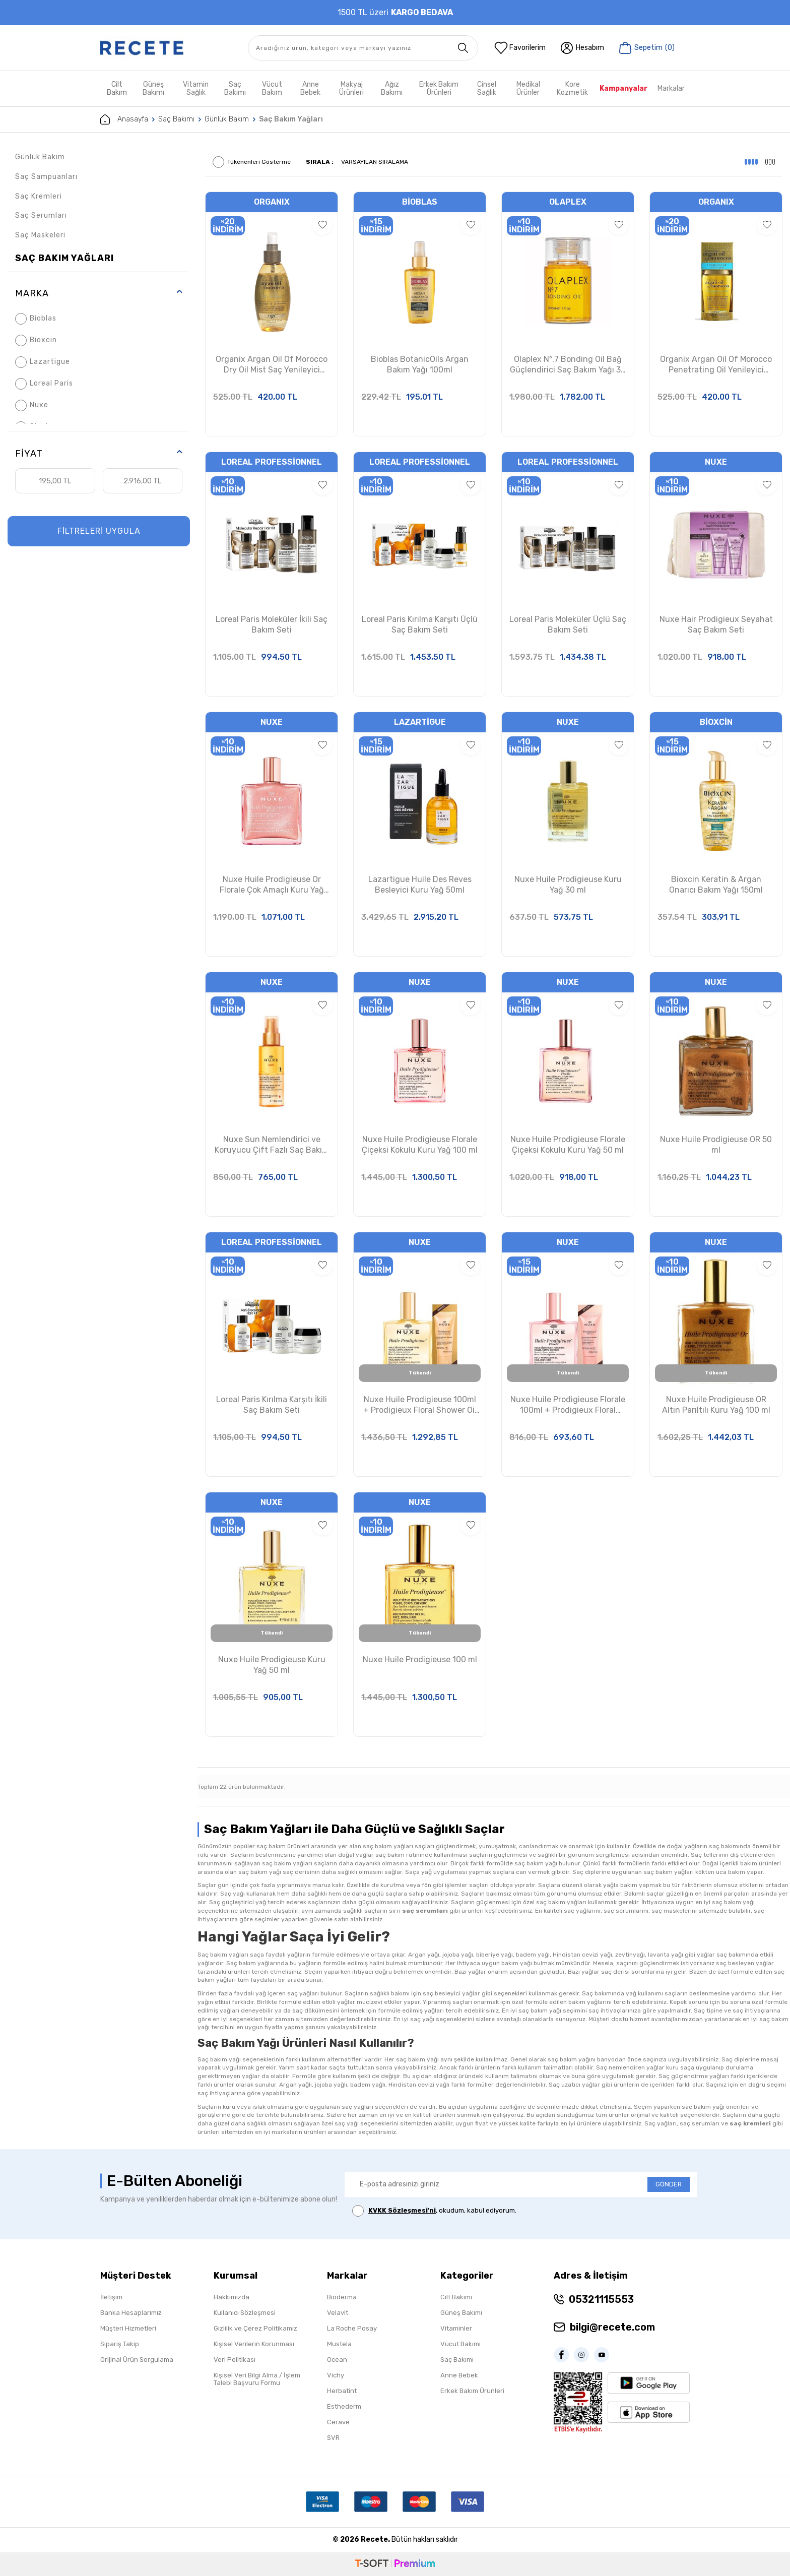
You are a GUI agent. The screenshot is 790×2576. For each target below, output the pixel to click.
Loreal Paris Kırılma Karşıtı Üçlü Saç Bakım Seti (420, 624)
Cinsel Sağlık (486, 88)
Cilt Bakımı (456, 2297)
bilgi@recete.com (612, 2327)
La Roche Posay (352, 2328)
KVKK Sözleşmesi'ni (402, 2210)
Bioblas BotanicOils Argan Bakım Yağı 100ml (420, 364)
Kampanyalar (623, 88)
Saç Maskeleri (40, 235)
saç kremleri (750, 2123)
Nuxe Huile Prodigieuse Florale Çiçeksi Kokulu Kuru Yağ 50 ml (567, 1145)
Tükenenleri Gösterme (252, 162)
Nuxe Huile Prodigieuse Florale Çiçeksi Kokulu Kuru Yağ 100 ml (420, 1145)
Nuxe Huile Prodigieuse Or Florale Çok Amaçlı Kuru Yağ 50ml (272, 885)
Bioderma (342, 2297)
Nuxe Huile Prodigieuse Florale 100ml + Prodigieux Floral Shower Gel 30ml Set (567, 1405)
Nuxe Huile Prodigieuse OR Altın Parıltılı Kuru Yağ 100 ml (716, 1405)
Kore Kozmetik (572, 88)
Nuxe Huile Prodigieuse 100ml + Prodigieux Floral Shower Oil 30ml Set (420, 1405)
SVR (333, 2437)
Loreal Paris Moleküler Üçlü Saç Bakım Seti (567, 624)
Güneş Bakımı (153, 88)
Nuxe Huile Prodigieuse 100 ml (420, 1659)
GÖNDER (668, 2184)
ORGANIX (272, 202)
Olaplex (567, 202)
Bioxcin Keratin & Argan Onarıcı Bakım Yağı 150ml (716, 884)
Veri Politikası (234, 2359)
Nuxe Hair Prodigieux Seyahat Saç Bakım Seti (716, 624)
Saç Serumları (41, 215)
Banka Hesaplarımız (131, 2312)
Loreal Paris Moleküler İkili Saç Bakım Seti (271, 624)
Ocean (337, 2359)
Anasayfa (124, 119)
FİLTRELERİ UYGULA (99, 531)
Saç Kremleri (38, 196)
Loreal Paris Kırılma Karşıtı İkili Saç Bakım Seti (271, 1405)
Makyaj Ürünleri (351, 88)
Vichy (335, 2375)
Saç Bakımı (235, 88)
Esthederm (344, 2406)
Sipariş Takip (119, 2344)
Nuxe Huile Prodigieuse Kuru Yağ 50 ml (271, 1665)
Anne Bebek (310, 88)
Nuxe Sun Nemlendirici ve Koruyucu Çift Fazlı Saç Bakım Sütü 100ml (272, 1145)
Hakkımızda (231, 2297)
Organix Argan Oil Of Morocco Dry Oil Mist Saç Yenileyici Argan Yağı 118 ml (271, 364)
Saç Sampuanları (46, 176)
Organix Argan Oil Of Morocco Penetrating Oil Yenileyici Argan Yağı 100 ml (716, 364)
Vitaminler (456, 2328)
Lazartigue (42, 362)
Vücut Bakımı (460, 2344)
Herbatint (342, 2391)
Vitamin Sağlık (196, 88)
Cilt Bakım (117, 88)
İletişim (111, 2297)
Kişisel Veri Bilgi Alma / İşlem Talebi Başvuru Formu (257, 2378)
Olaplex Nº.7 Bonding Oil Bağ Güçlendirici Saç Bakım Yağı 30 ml (568, 364)
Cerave (338, 2422)
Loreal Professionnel (271, 462)
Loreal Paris (44, 384)
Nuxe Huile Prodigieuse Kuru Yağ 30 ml (568, 884)
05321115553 (601, 2299)
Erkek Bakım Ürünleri (438, 88)
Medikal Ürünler (528, 88)
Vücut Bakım (272, 88)
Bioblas (35, 319)
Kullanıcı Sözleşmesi (245, 2312)
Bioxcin (36, 340)
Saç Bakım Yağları (64, 258)
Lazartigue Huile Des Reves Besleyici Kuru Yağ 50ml (420, 884)
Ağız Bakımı (392, 88)
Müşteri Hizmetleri (128, 2328)
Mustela (339, 2344)
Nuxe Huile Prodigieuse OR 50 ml (716, 1145)
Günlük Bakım (227, 119)
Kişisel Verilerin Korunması (254, 2344)
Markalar (671, 88)
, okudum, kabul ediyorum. (434, 2211)
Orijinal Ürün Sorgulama (136, 2359)
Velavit (337, 2312)
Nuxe (31, 405)
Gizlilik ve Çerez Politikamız (255, 2328)
